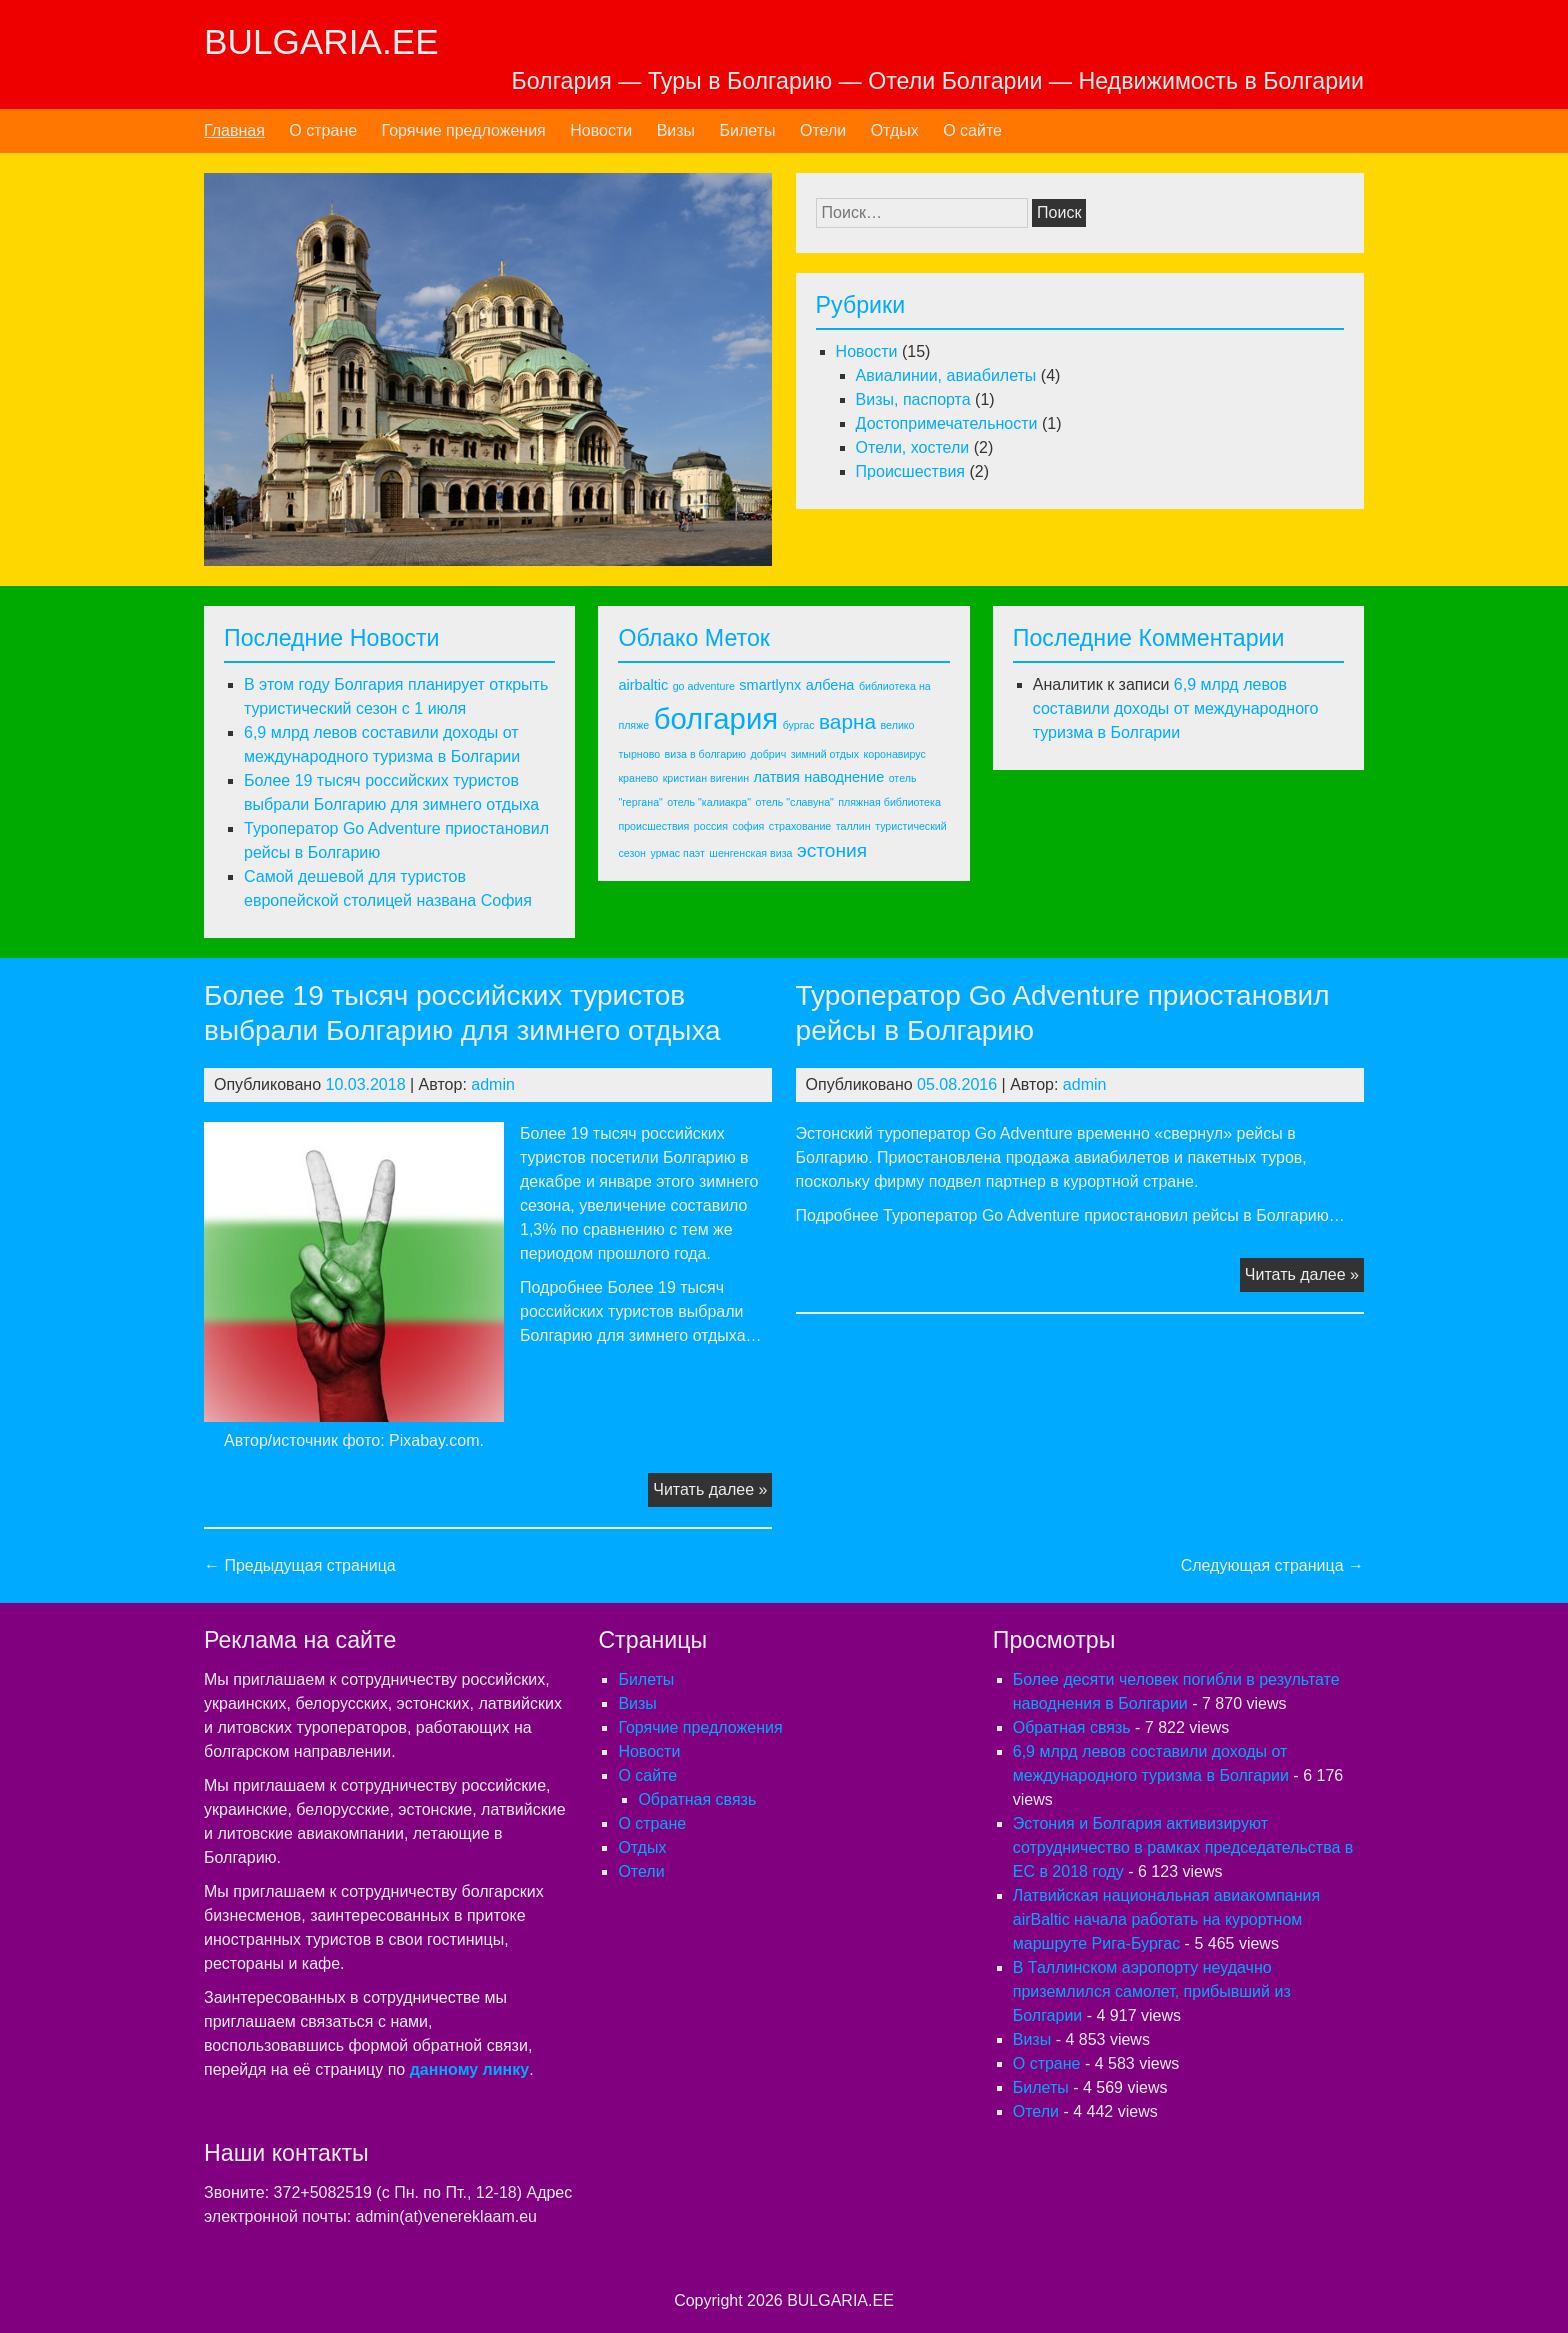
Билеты (748, 130)
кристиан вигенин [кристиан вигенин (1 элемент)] (706, 778)
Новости (601, 130)
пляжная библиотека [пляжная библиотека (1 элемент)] (889, 802)
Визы (676, 130)
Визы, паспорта (913, 399)
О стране (323, 130)
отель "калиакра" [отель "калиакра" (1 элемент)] (709, 802)
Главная (234, 130)
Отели (823, 130)
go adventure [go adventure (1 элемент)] (704, 686)
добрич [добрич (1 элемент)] (769, 754)
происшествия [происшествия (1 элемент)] (653, 826)
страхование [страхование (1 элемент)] (800, 826)
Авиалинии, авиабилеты (946, 375)
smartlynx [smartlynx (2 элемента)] (770, 685)
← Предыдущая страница (300, 1565)
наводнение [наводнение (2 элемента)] (844, 777)
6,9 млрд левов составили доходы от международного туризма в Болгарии (1176, 708)
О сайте (972, 130)
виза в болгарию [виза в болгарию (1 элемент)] (705, 754)
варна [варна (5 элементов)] (847, 721)
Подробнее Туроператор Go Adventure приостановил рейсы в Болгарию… (1070, 1215)
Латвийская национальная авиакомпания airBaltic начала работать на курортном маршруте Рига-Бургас (1166, 1919)
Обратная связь (697, 1799)
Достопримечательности (947, 423)
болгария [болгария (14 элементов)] (716, 718)
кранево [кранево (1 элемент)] (638, 778)
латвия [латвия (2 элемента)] (776, 777)
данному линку (469, 2069)
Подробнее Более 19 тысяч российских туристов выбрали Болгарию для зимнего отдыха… (641, 1311)
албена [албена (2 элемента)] (830, 685)
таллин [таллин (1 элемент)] (853, 826)
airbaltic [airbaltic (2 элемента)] (643, 685)
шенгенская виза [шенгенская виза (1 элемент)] (750, 853)
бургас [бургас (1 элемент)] (799, 725)
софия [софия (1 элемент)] (749, 826)
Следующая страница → (1272, 1565)
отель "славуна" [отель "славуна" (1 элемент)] (795, 802)
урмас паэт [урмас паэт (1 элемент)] (677, 853)
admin (493, 1084)
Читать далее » (712, 1492)
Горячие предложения (464, 130)
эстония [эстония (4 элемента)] (832, 850)
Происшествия (910, 471)
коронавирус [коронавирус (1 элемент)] (894, 754)
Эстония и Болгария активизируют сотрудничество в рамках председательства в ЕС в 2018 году (1183, 1847)
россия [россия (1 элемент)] (711, 826)
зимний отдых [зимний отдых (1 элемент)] (825, 754)
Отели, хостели (913, 447)
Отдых (895, 130)
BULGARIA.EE (321, 41)
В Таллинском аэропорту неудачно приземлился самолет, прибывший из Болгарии (1152, 1991)
